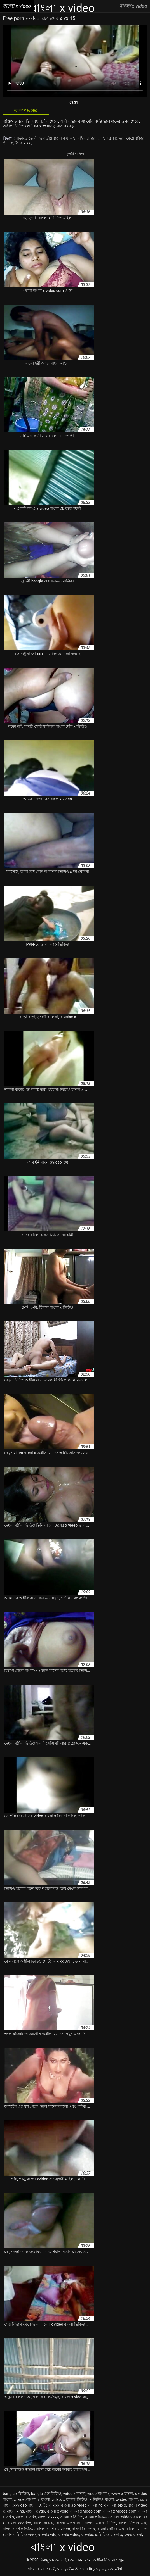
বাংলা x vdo (35, 2511)
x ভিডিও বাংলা (102, 2499)
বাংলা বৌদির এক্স (111, 2529)
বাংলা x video (39, 2569)
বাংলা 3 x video (73, 2505)
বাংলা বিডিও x (83, 2529)
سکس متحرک (62, 2569)
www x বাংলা (122, 2493)
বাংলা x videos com (120, 2511)
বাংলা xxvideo (19, 2523)
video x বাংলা (74, 2493)
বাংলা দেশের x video (53, 2529)
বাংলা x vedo (58, 2511)
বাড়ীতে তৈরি (27, 138)
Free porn (14, 18)
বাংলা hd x (97, 2505)
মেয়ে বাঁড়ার (136, 138)
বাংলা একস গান (69, 2523)
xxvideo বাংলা (25, 2505)
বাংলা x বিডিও (71, 2517)
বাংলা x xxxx (48, 2517)
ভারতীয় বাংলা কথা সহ (57, 138)
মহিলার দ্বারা (88, 138)
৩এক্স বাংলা (133, 2534)
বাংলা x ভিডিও (97, 2517)
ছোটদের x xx (20, 143)
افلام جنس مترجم (107, 2569)
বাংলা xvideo (121, 2517)
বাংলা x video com (85, 2511)
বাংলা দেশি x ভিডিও (19, 2529)
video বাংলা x (98, 2493)
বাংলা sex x (116, 2505)
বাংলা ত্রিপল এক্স (132, 2523)
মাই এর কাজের (111, 138)
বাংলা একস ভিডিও (100, 2523)
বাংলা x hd (15, 2511)
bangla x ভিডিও (16, 2493)
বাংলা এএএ (43, 2523)
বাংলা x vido (26, 2517)
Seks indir (83, 2569)
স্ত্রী (5, 143)
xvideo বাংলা (127, 2499)
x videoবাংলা (25, 2499)
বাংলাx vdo (47, 2534)
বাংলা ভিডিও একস (21, 2534)
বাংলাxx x (89, 2534)
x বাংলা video (49, 2499)
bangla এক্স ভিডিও (46, 2493)
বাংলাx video (68, 2534)
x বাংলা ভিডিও (75, 2499)
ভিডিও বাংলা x (110, 2534)
